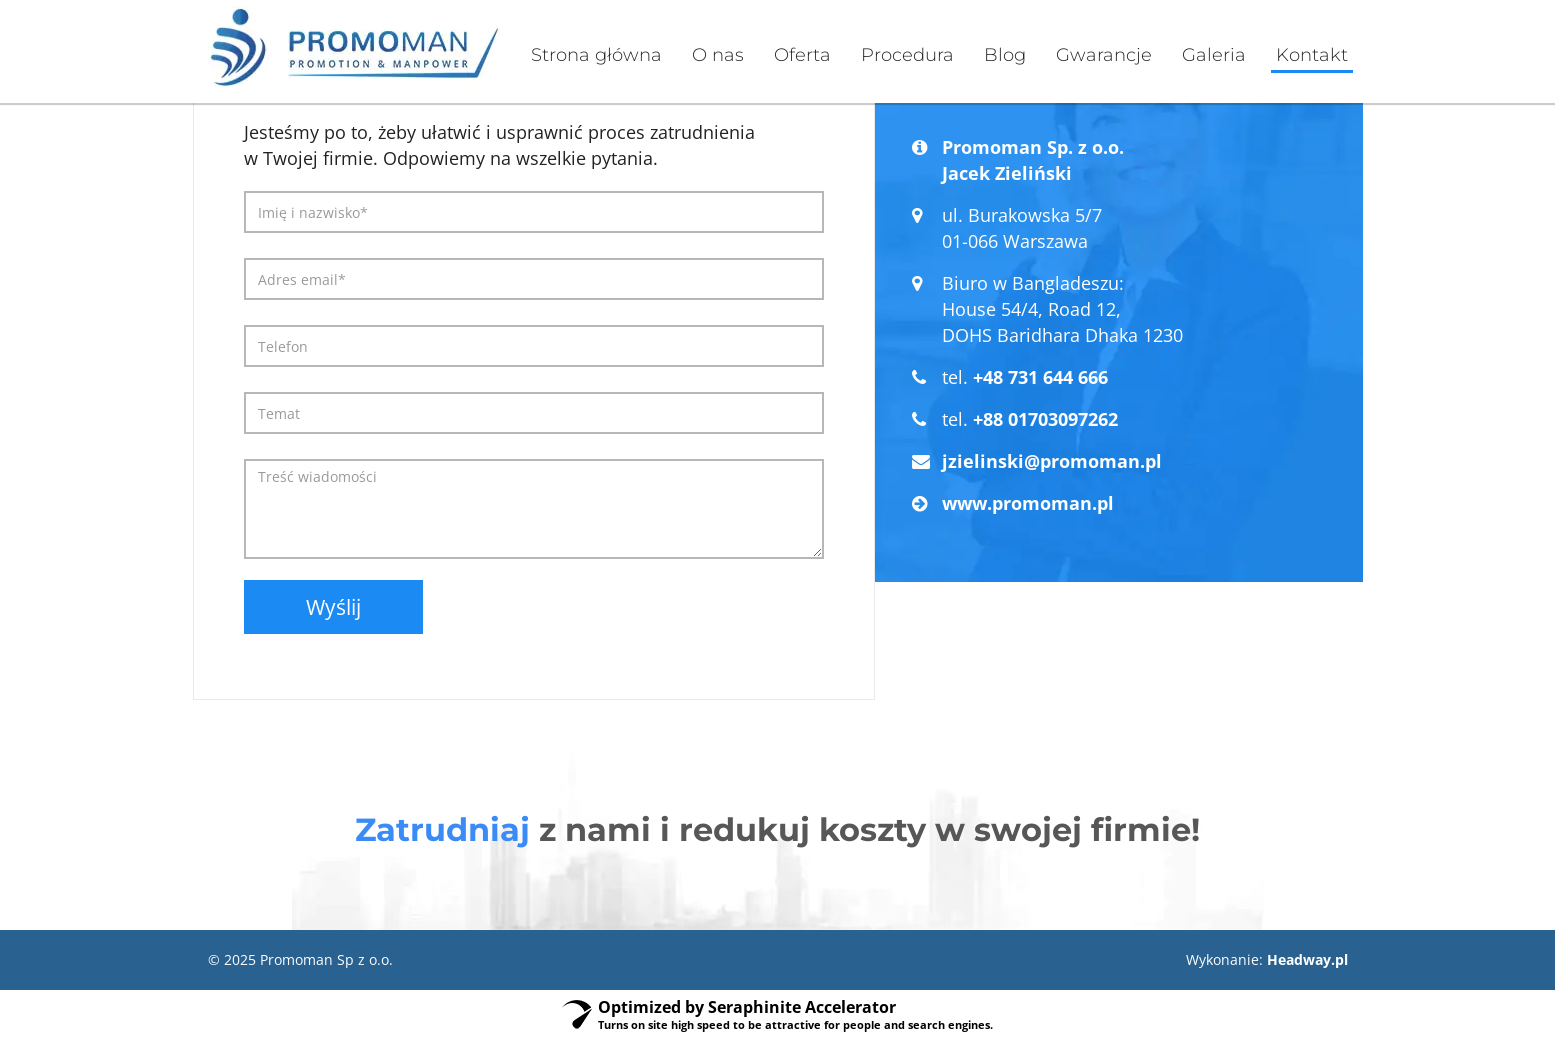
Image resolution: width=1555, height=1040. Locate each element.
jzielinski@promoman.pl (1052, 461)
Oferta (802, 55)
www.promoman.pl (1028, 503)
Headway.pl (1307, 959)
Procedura (907, 55)
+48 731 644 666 (1040, 377)
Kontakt (1312, 55)
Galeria (1214, 55)
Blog (1005, 55)
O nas (718, 55)
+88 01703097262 (1045, 419)
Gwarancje (1104, 55)
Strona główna (596, 55)
